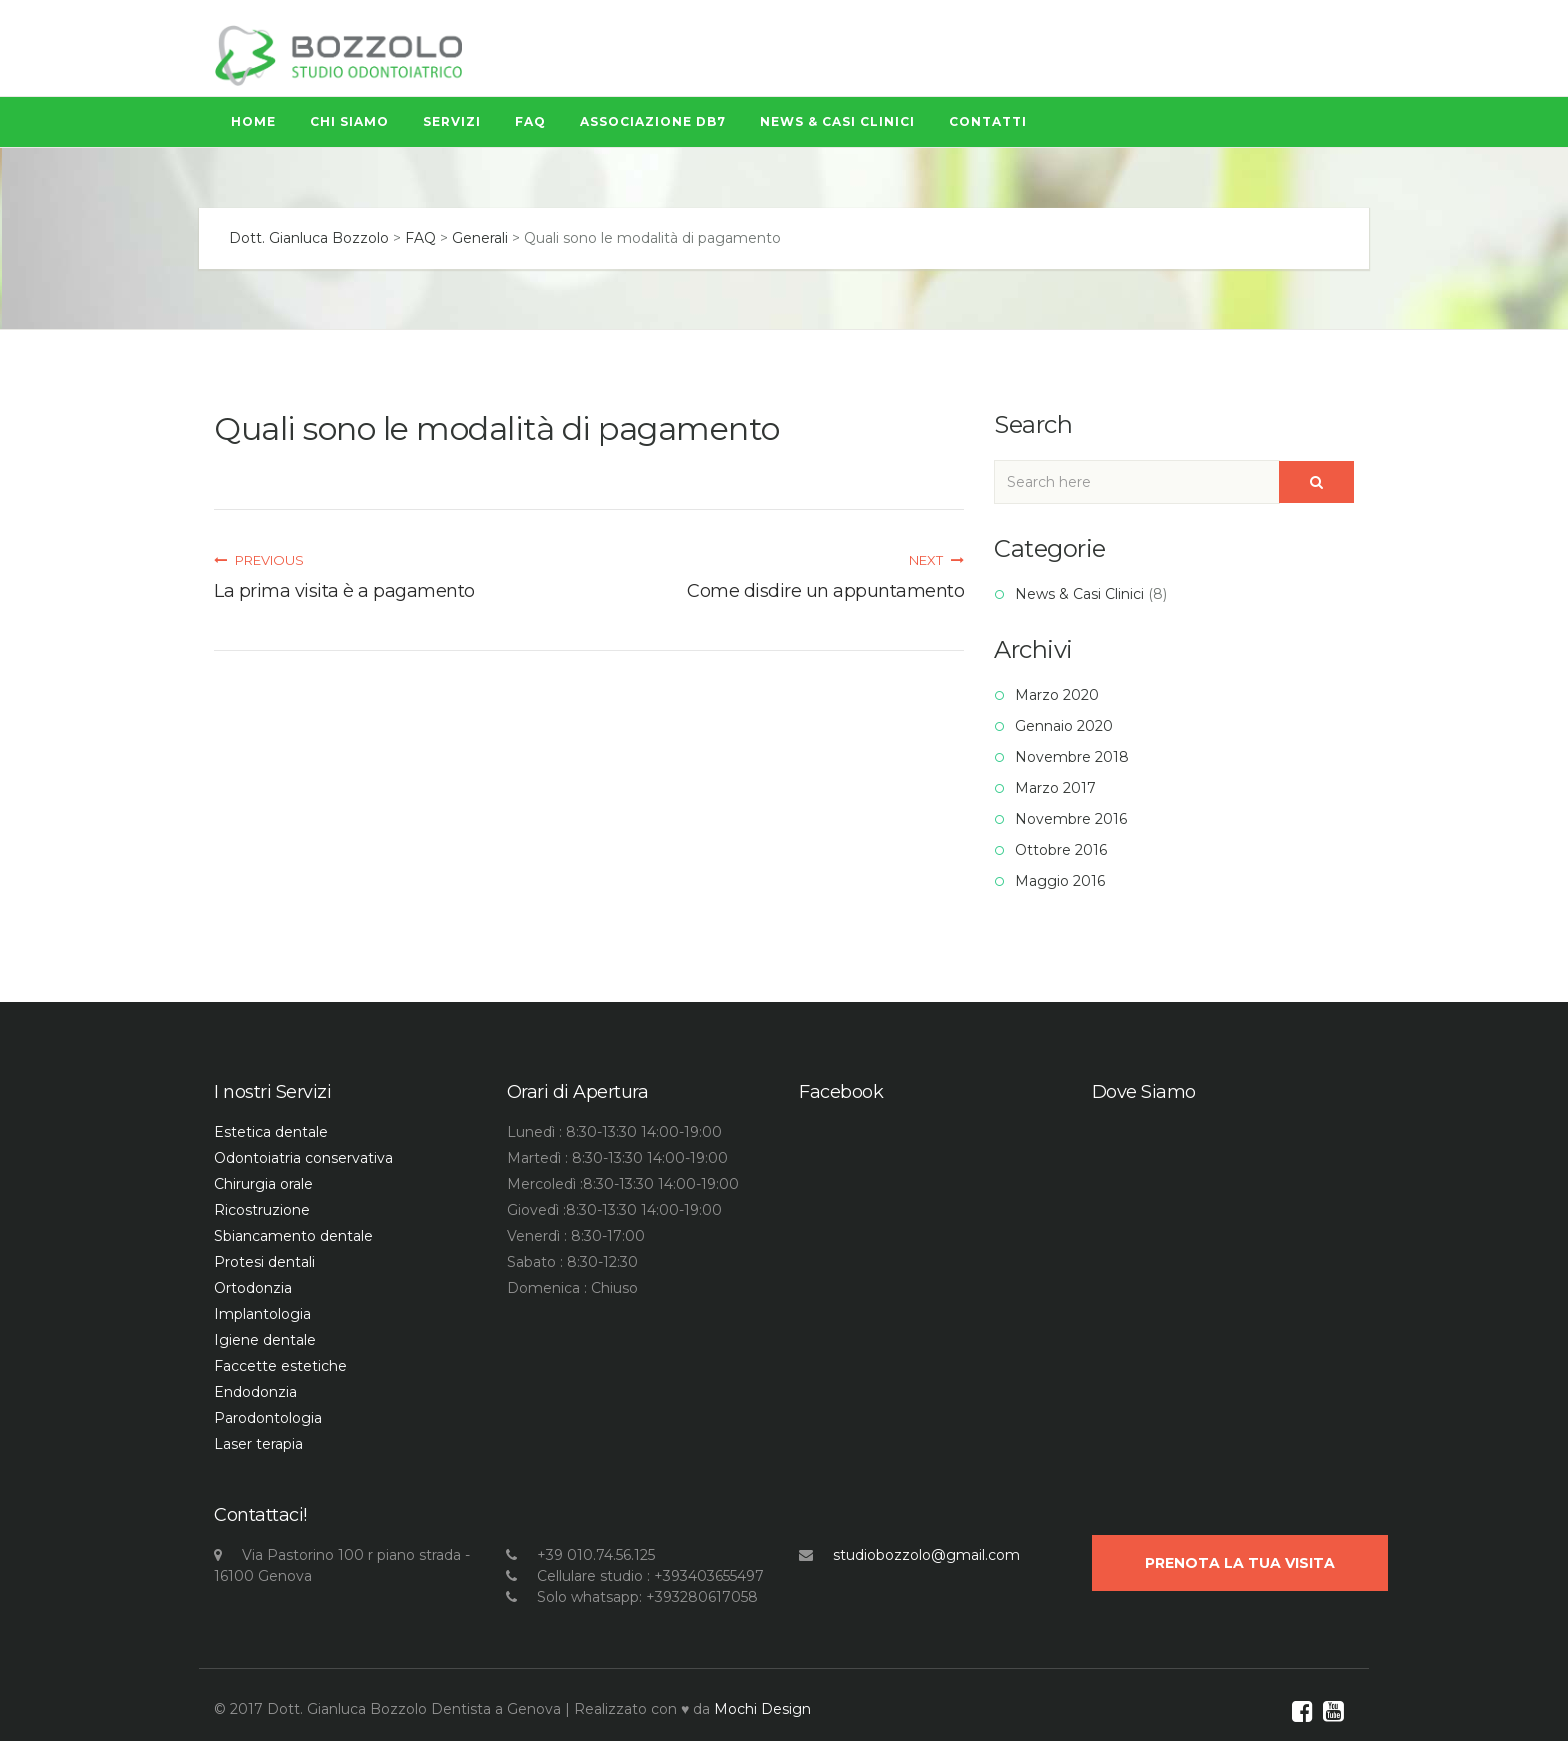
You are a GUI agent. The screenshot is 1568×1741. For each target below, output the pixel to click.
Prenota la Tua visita (1240, 1563)
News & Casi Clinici (837, 121)
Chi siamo (349, 121)
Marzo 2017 (1055, 788)
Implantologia (262, 1314)
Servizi (452, 121)
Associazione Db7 (653, 121)
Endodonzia (255, 1392)
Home (253, 121)
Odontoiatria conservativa (303, 1158)
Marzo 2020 (1057, 695)
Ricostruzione (262, 1210)
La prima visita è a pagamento (344, 591)
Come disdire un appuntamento (825, 591)
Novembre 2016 (1071, 819)
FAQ (530, 121)
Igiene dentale (265, 1340)
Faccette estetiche (280, 1366)
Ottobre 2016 (1061, 850)
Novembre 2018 (1072, 757)
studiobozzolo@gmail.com (926, 1555)
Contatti (988, 121)
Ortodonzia (253, 1288)
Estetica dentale (271, 1132)
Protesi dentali (264, 1262)
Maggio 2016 (1060, 881)
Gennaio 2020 (1064, 726)
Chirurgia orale (263, 1184)
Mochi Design (762, 1709)
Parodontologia (268, 1418)
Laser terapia (258, 1444)
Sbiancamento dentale (293, 1236)
